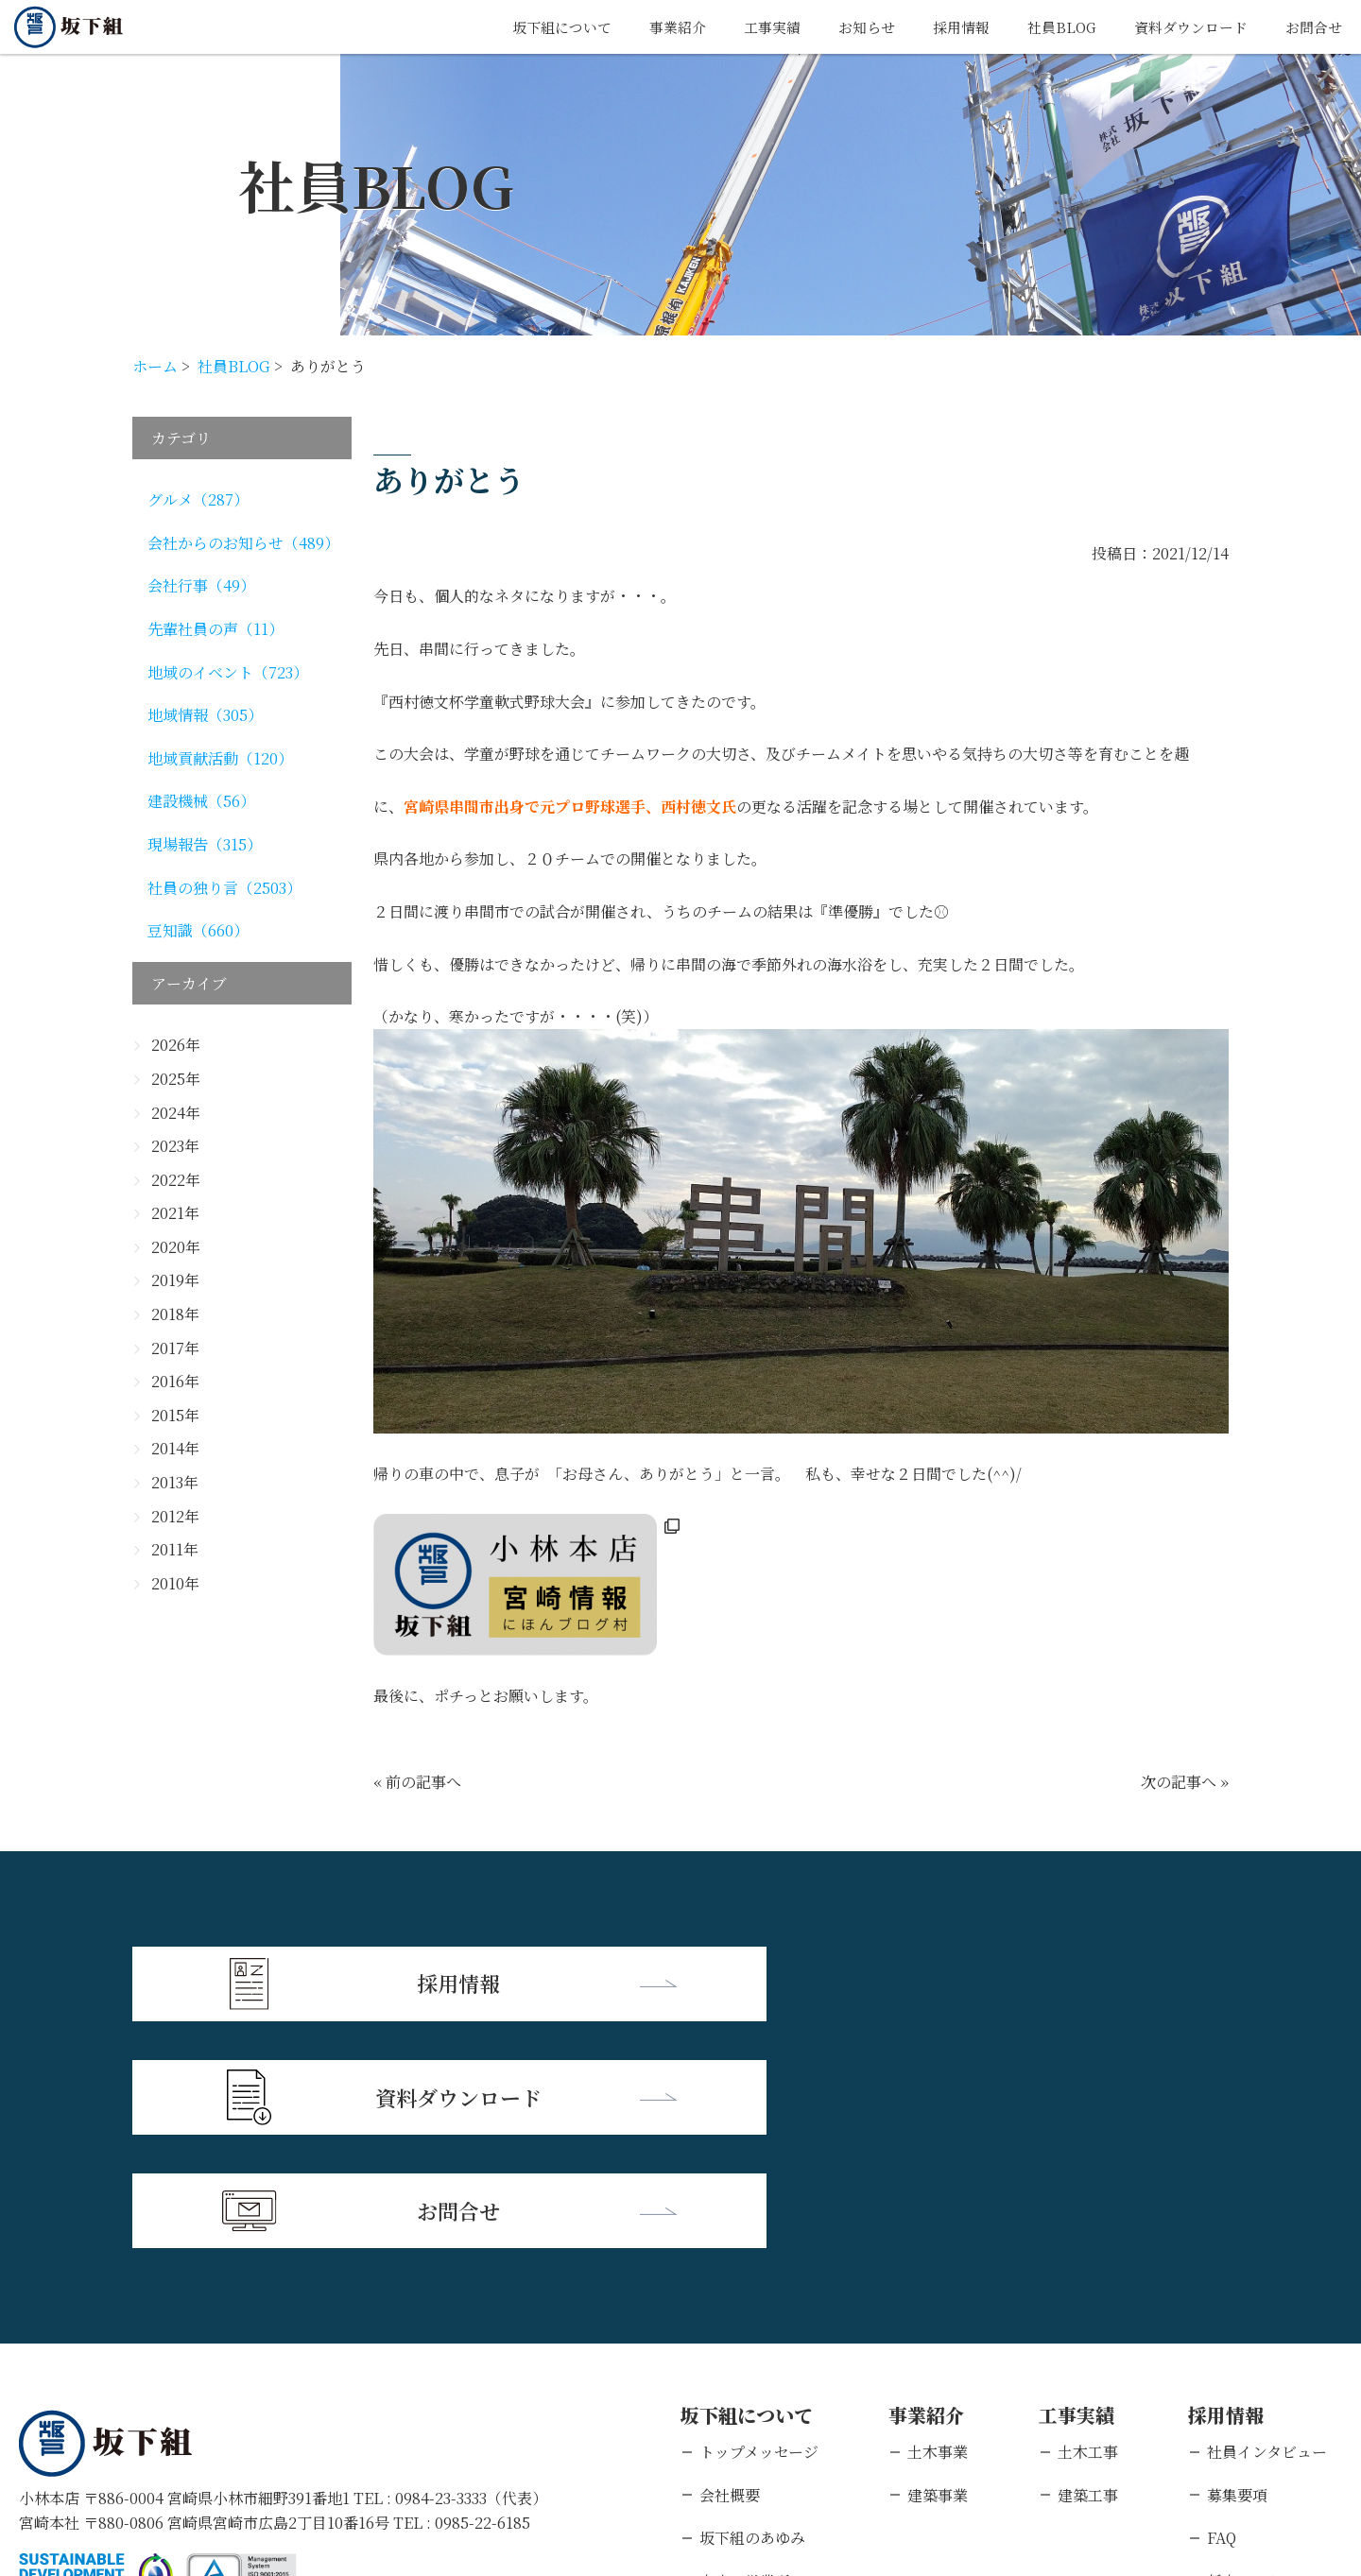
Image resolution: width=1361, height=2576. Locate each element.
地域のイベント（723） (227, 672)
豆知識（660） (198, 930)
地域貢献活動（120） (220, 758)
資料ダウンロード (1183, 27)
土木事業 (937, 2219)
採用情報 (944, 27)
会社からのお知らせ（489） (243, 543)
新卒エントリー (1260, 2348)
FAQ (1221, 2305)
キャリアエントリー (1274, 2391)
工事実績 (747, 27)
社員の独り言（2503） (224, 888)
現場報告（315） (204, 844)
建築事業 (937, 2262)
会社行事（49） (201, 585)
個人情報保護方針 (203, 2453)
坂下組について (528, 27)
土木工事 (1088, 2219)
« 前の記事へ (417, 1782)
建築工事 (1088, 2262)
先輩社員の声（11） (215, 629)
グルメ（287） (198, 499)
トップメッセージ (758, 2219)
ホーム (155, 366)
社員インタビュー (1267, 2219)
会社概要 (729, 2262)
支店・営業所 (744, 2348)
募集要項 (1237, 2262)
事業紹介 (649, 27)
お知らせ (846, 27)
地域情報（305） (205, 715)
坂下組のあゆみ (752, 2305)
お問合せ (1312, 27)
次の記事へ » (1185, 1782)
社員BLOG (1048, 27)
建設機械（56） (201, 801)
